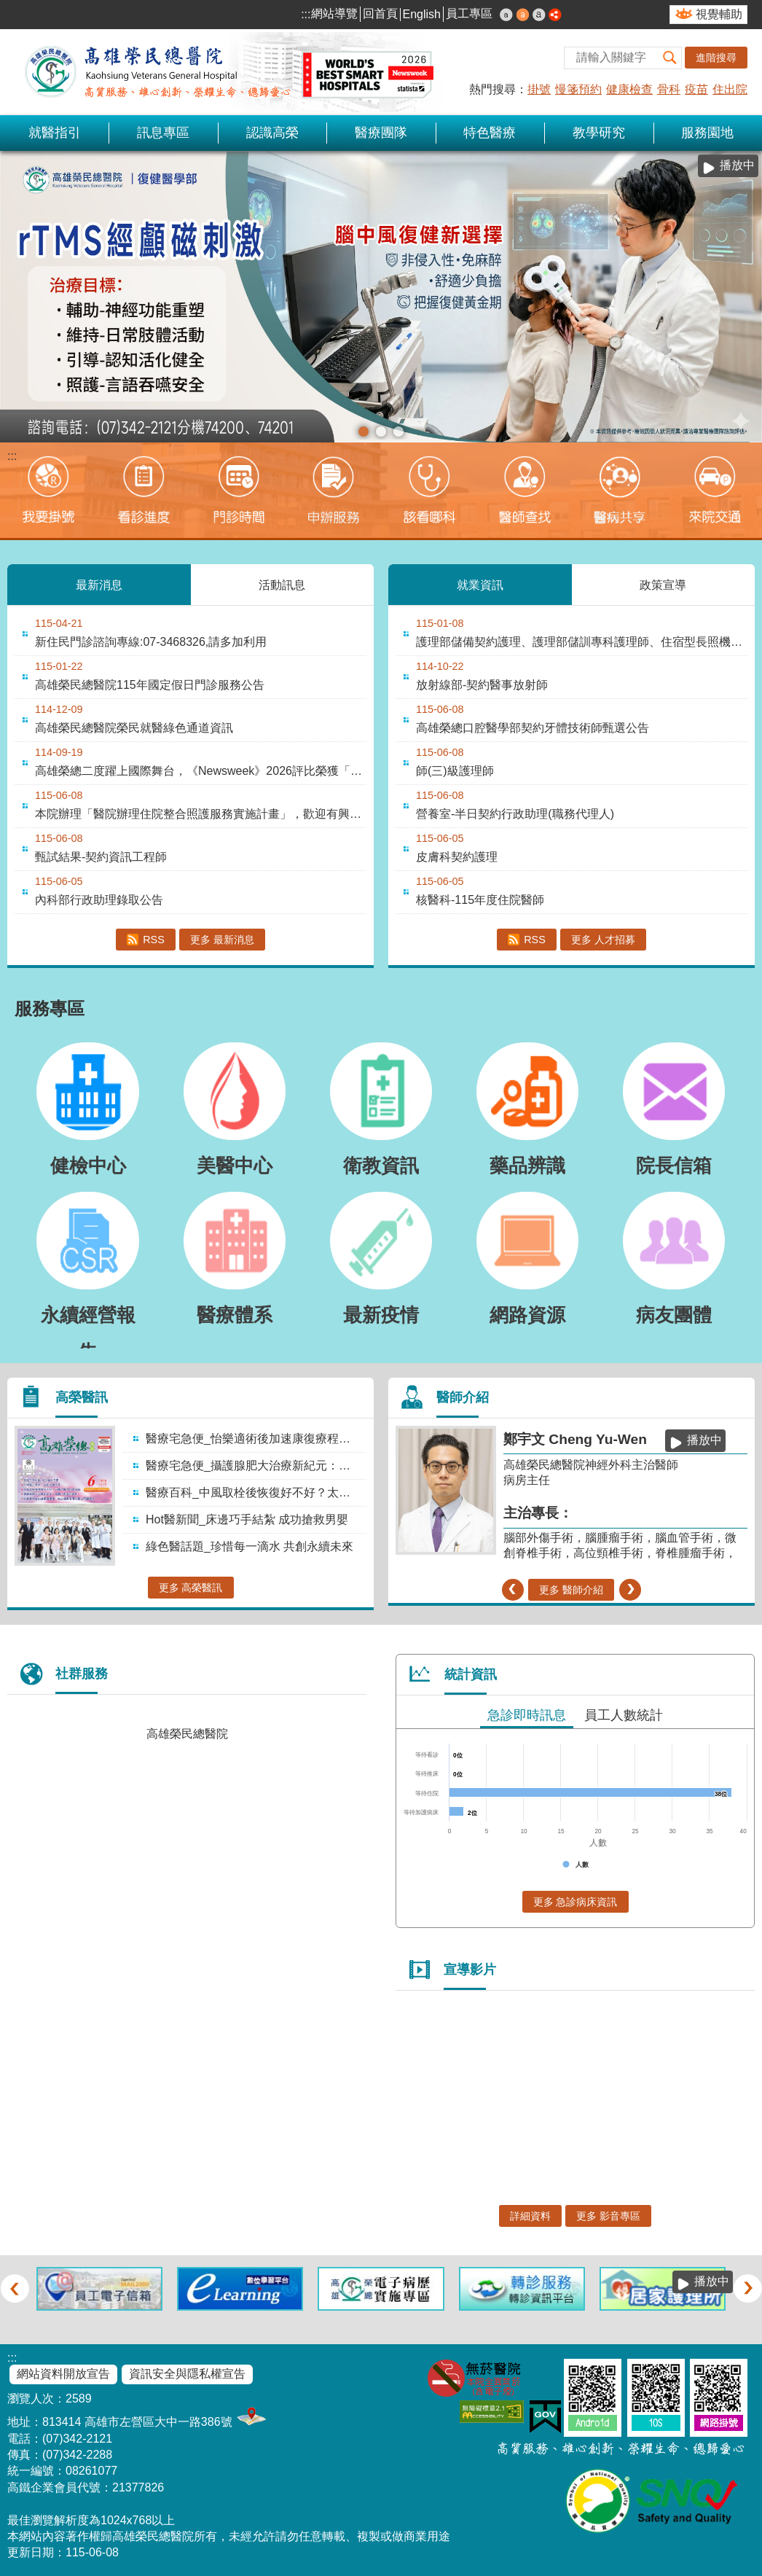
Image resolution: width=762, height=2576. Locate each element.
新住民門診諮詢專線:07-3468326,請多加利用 (151, 642)
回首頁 (380, 13)
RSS (154, 939)
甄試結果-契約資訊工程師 (101, 857)
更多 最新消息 (222, 939)
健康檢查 (629, 89)
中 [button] (523, 14)
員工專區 (469, 13)
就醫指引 (54, 132)
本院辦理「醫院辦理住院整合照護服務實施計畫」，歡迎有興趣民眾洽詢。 (200, 814)
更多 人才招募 (603, 939)
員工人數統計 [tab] (623, 1715)
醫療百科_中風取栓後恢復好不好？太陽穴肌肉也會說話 (255, 1492)
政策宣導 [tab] (663, 584)
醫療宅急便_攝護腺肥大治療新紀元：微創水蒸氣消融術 (255, 1465)
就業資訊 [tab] (480, 584)
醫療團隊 (381, 132)
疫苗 (696, 89)
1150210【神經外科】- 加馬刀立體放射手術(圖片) (398, 431)
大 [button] (539, 14)
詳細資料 (530, 2216)
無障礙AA (492, 2411)
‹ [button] (512, 1590)
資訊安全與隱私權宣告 (187, 2374)
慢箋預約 (578, 89)
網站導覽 (334, 13)
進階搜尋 (716, 57)
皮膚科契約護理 (457, 857)
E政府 (545, 2416)
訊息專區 (163, 132)
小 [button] (506, 14)
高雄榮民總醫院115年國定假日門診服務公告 (149, 685)
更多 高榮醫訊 (191, 1587)
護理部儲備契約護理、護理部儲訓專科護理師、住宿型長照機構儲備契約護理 (581, 642)
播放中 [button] (737, 165)
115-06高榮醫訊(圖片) (381, 431)
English (422, 14)
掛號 (539, 89)
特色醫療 (489, 132)
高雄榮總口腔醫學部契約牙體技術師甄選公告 (532, 728)
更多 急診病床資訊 (575, 1902)
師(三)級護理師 (455, 771)
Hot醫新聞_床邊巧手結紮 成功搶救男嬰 (247, 1519)
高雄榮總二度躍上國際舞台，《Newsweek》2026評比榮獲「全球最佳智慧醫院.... (200, 771)
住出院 (729, 89)
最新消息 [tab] (99, 584)
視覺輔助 (719, 14)
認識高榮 (272, 132)
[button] (670, 58)
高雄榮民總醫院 (187, 1734)
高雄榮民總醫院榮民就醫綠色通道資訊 (134, 728)
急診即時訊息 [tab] (526, 1715)
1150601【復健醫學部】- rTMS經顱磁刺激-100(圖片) (363, 431)
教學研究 (599, 132)
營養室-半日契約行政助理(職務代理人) (515, 814)
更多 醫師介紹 (571, 1590)
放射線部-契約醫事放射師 (482, 685)
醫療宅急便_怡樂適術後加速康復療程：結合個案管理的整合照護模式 (255, 1438)
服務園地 (707, 132)
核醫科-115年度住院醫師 (480, 900)
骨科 (668, 89)
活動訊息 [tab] (282, 584)
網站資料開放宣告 (63, 2374)
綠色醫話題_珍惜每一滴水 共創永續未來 (249, 1546)
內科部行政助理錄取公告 (99, 900)
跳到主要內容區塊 (7, 7)
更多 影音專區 (608, 2216)
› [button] (630, 1590)
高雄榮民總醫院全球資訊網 (226, 72)
